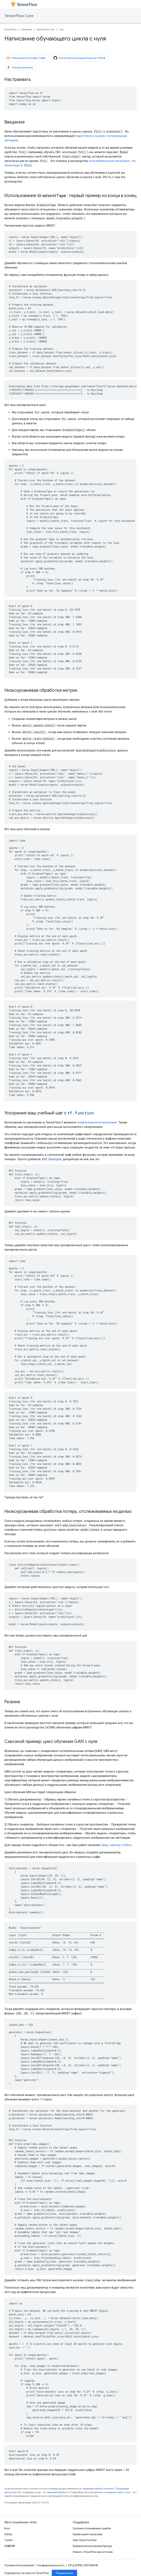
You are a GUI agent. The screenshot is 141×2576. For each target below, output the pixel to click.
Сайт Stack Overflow (85, 2540)
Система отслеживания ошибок (92, 2528)
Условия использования (19, 2565)
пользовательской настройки (109, 161)
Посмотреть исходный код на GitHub (79, 58)
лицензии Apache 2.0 (58, 2492)
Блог (7, 2528)
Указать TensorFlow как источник (93, 2551)
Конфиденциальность (51, 2565)
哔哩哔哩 (9, 2546)
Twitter (8, 2540)
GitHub (8, 2534)
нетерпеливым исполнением (97, 1122)
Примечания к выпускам (87, 2534)
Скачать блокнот (20, 67)
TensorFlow (10, 29)
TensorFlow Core (18, 16)
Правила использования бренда (92, 2546)
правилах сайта (115, 2492)
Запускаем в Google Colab (26, 58)
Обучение (26, 29)
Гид (61, 29)
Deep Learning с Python (116, 1845)
